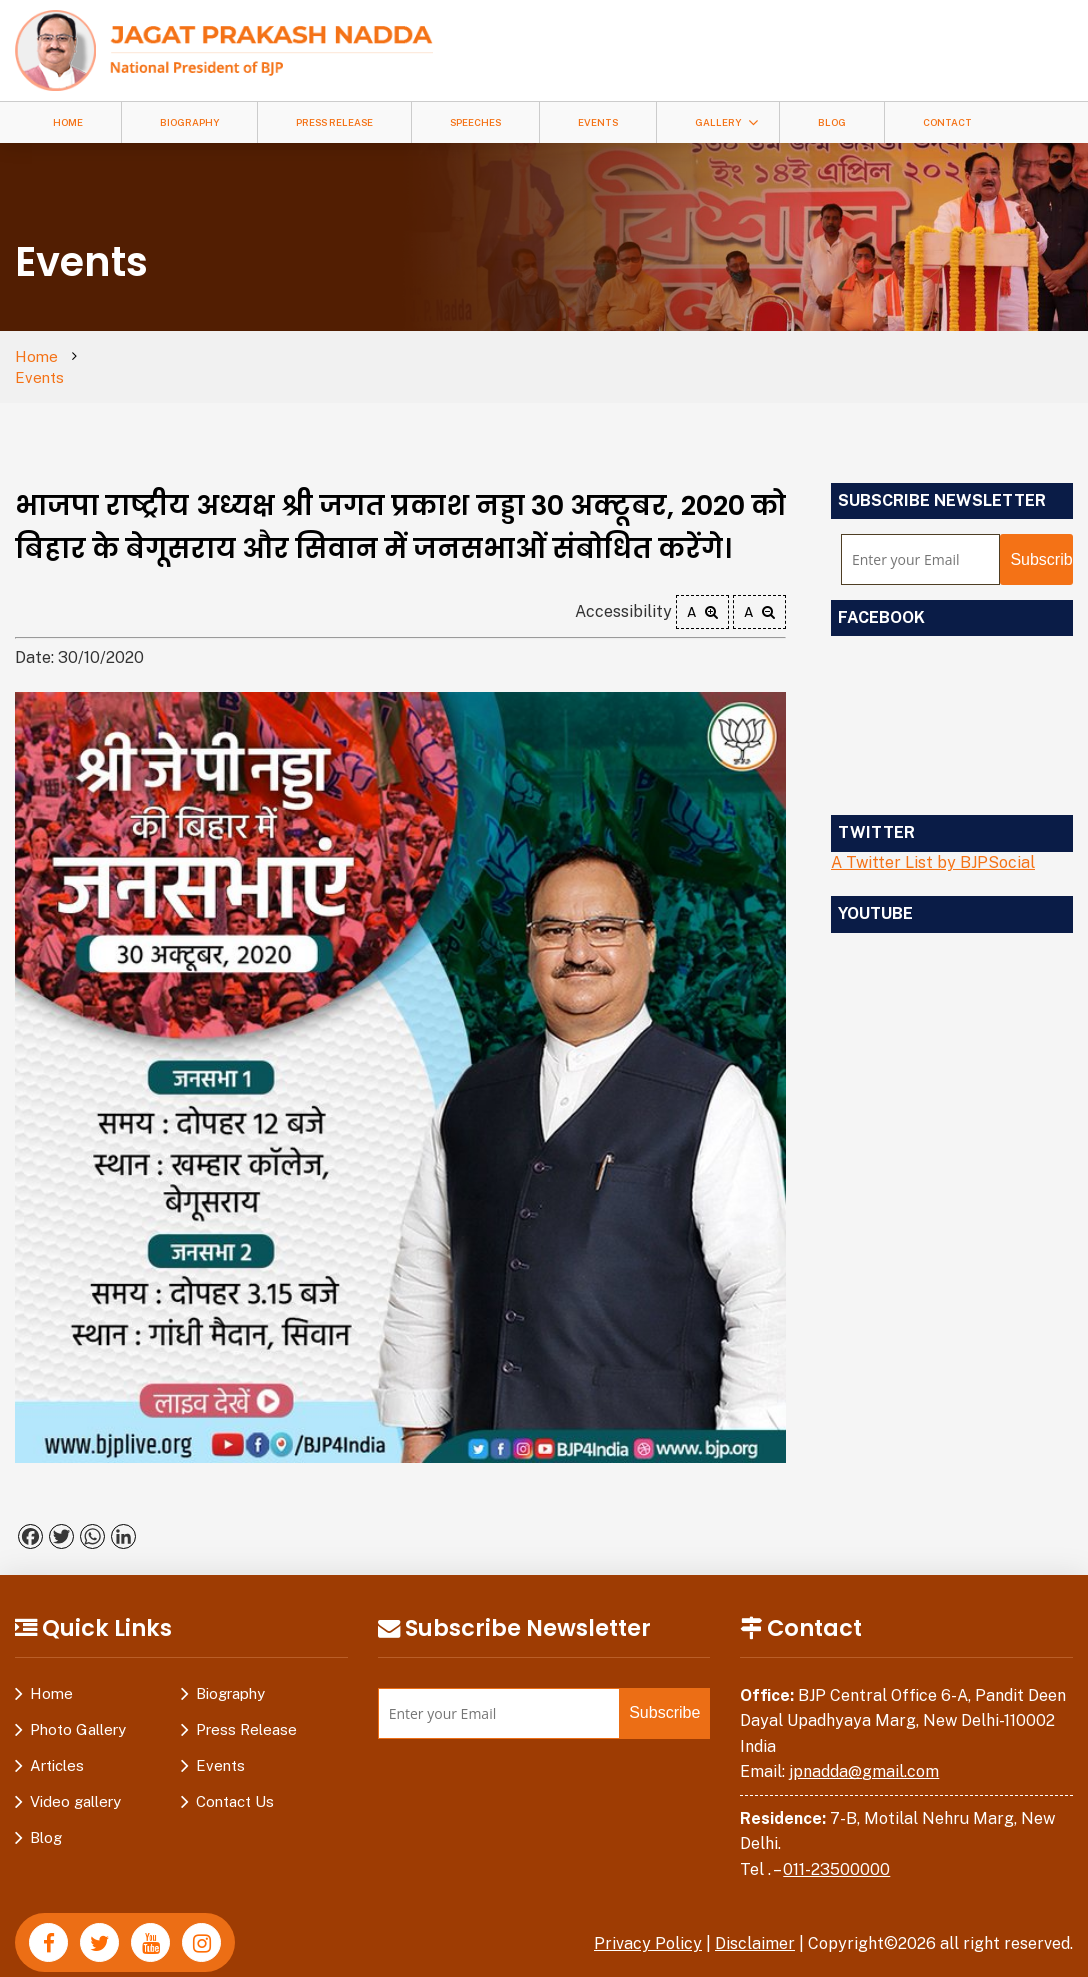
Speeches (475, 122)
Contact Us (235, 1780)
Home (68, 122)
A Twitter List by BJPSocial (933, 841)
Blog (832, 122)
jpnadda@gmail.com (864, 1750)
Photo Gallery (78, 1708)
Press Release (334, 122)
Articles (57, 1744)
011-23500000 (836, 1848)
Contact (947, 122)
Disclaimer (755, 1922)
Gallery (718, 122)
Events (598, 122)
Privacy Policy (648, 1922)
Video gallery (75, 1780)
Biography (189, 122)
